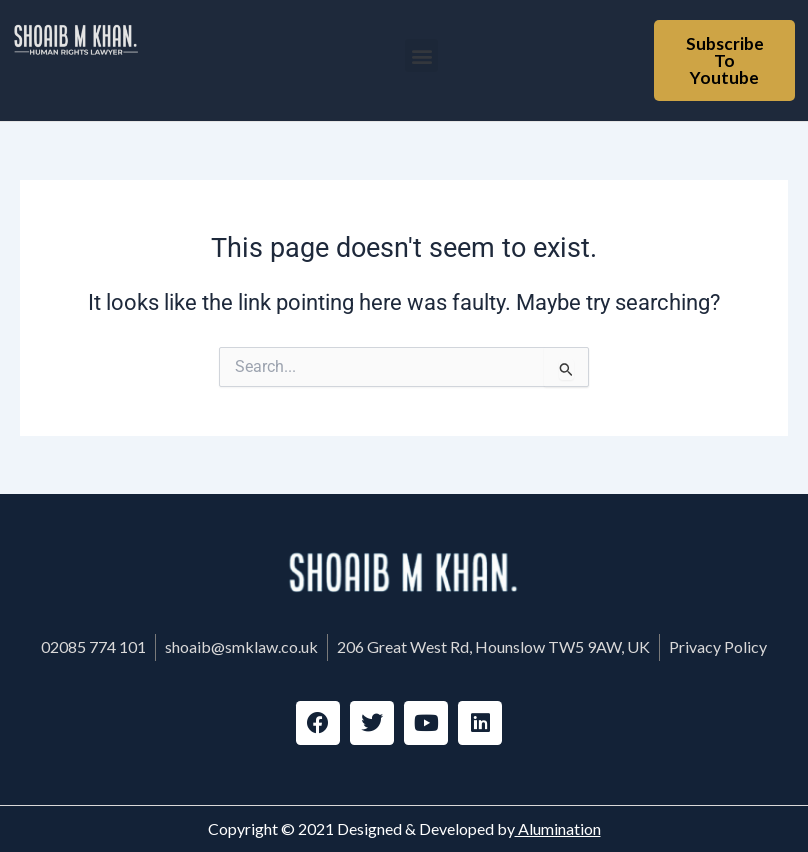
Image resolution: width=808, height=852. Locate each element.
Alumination (558, 828)
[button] (421, 55)
